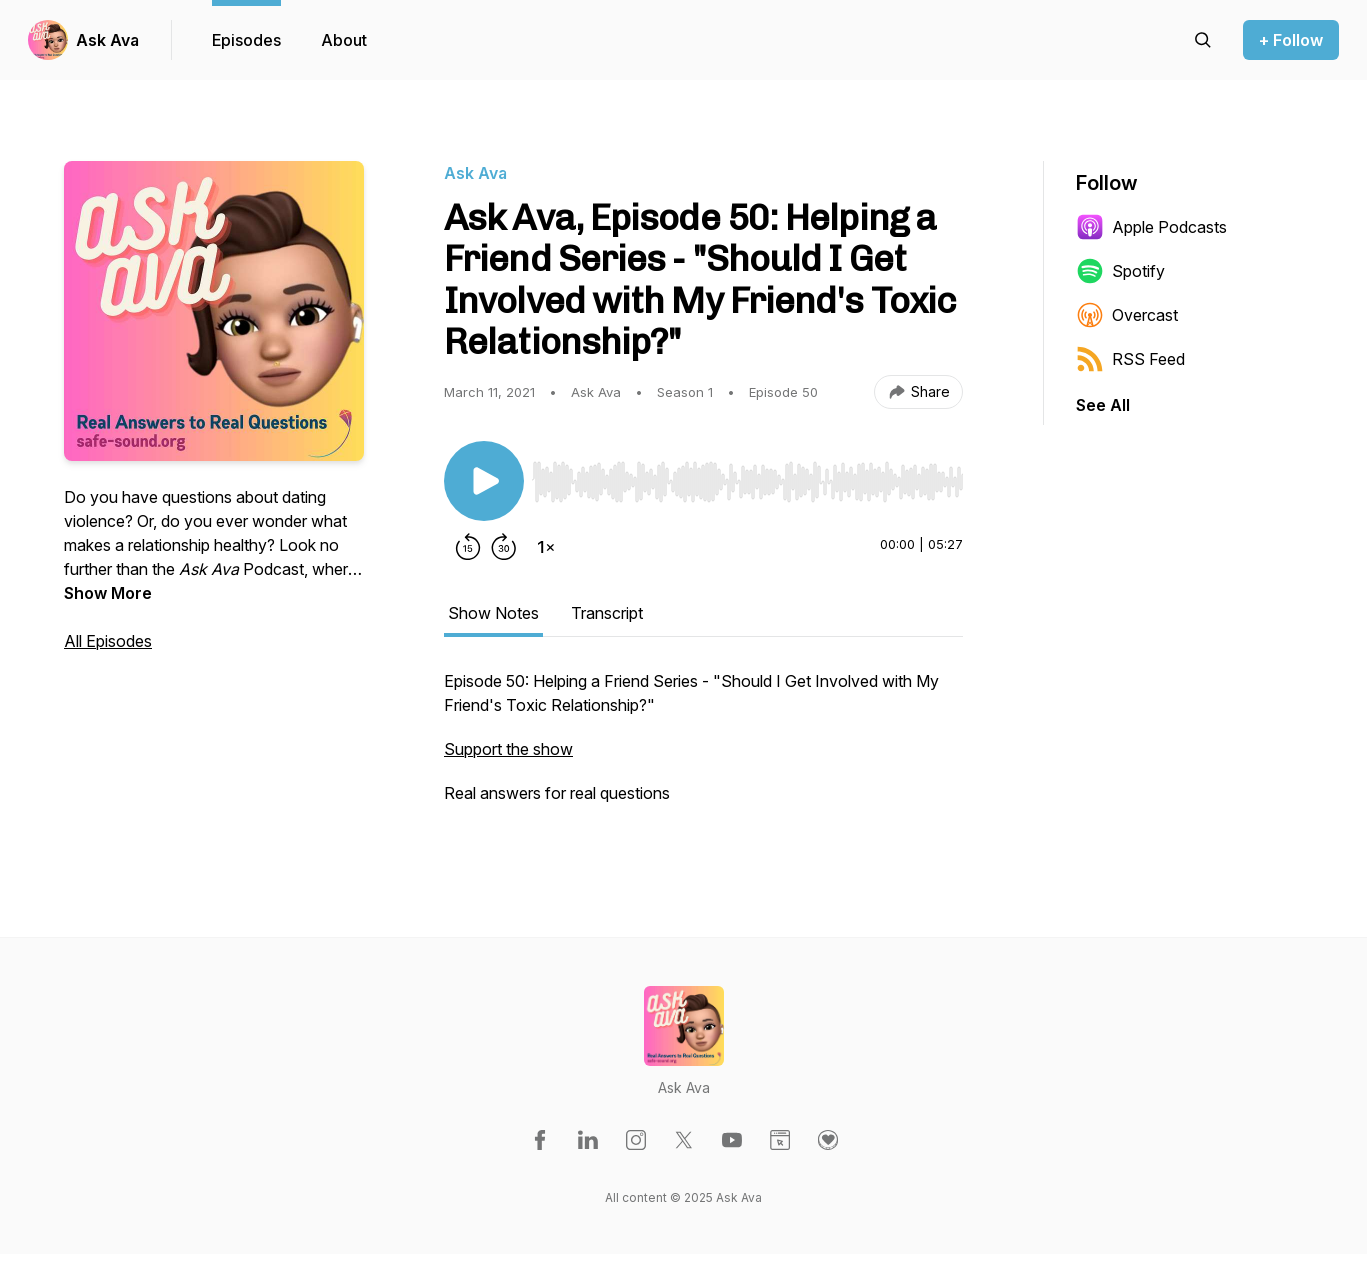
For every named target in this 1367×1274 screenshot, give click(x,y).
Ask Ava (107, 40)
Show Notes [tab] (493, 613)
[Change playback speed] (546, 547)
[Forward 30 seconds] (504, 547)
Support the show (508, 749)
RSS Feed (1130, 359)
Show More (108, 593)
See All (1103, 405)
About (344, 40)
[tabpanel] (703, 747)
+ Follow (1291, 40)
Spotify (1120, 271)
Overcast (1127, 315)
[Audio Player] (747, 476)
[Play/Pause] (484, 481)
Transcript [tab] (607, 613)
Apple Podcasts (1151, 227)
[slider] (747, 482)
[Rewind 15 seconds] (468, 547)
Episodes (246, 40)
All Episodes (108, 641)
